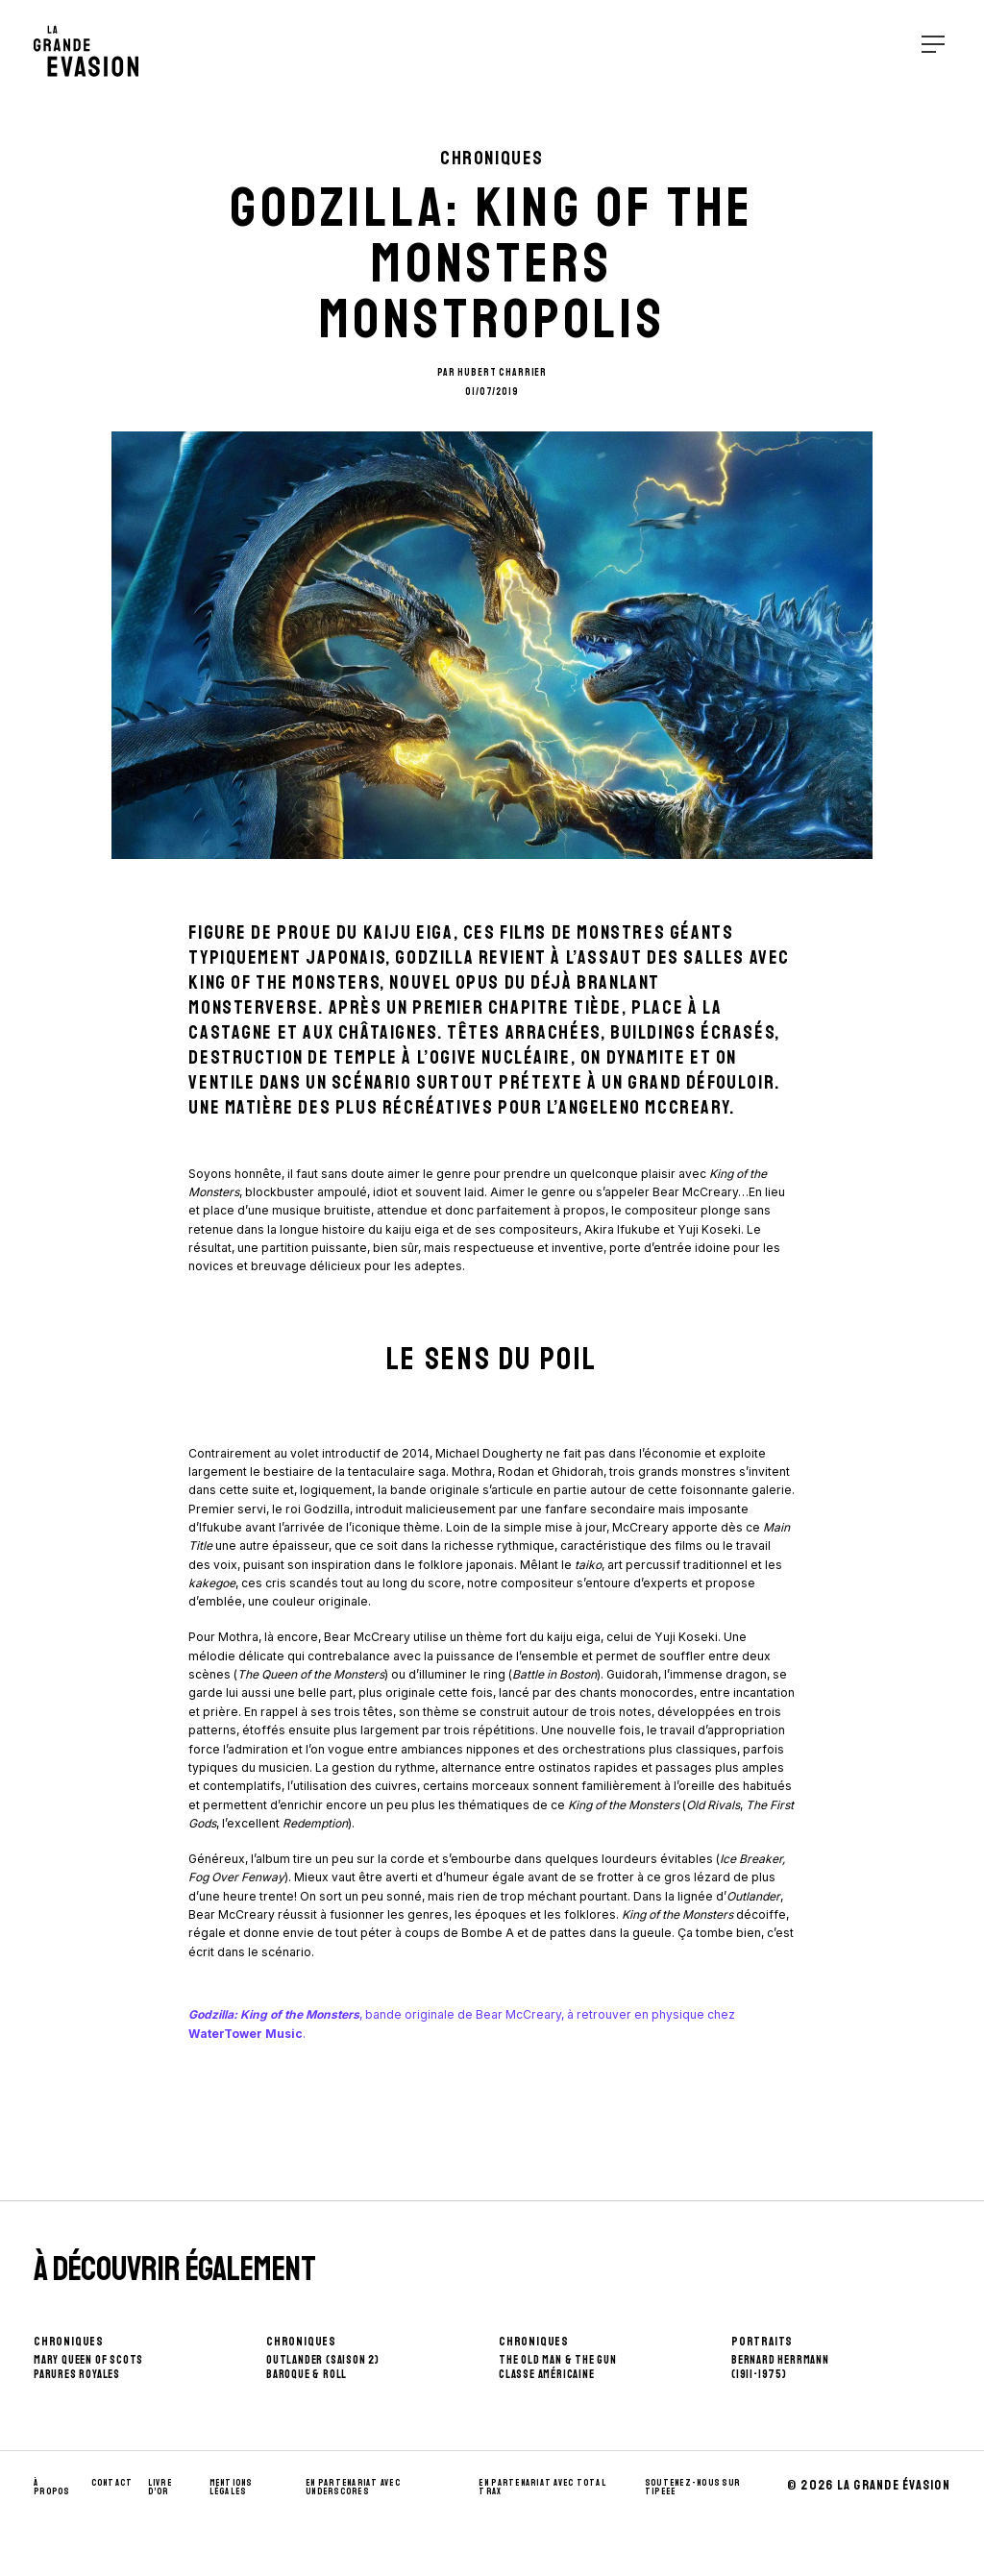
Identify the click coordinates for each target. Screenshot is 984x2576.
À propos (52, 2487)
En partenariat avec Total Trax (542, 2487)
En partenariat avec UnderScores (353, 2487)
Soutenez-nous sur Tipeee (692, 2487)
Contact (112, 2483)
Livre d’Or (160, 2487)
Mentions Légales (231, 2487)
